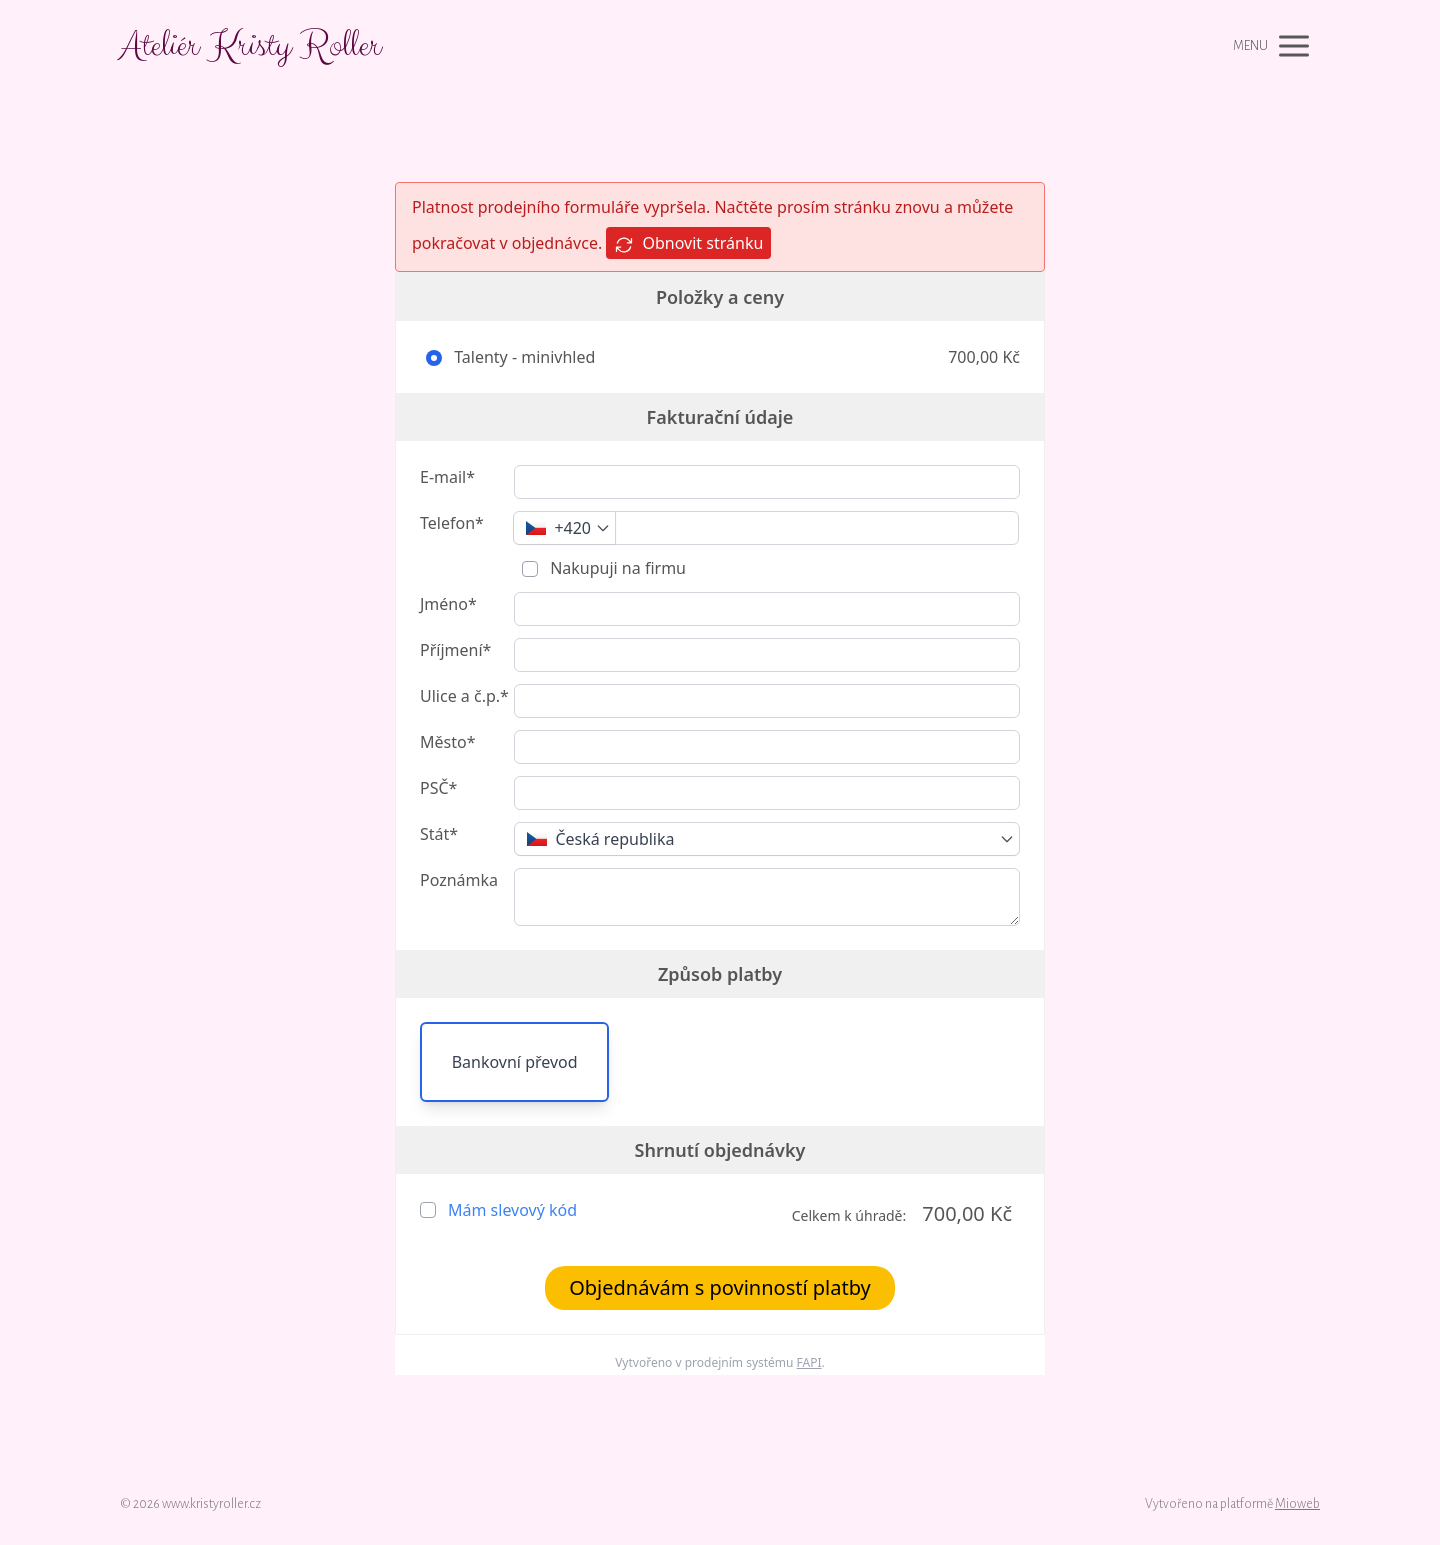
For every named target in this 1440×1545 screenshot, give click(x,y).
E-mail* (447, 477)
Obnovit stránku (688, 243)
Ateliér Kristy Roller (250, 46)
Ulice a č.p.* (464, 696)
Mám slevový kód (512, 1210)
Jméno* (448, 604)
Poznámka (459, 880)
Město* (447, 742)
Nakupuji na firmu (616, 568)
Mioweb (1297, 1504)
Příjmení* (455, 650)
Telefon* (452, 523)
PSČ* (438, 788)
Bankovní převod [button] (515, 1062)
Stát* (439, 834)
